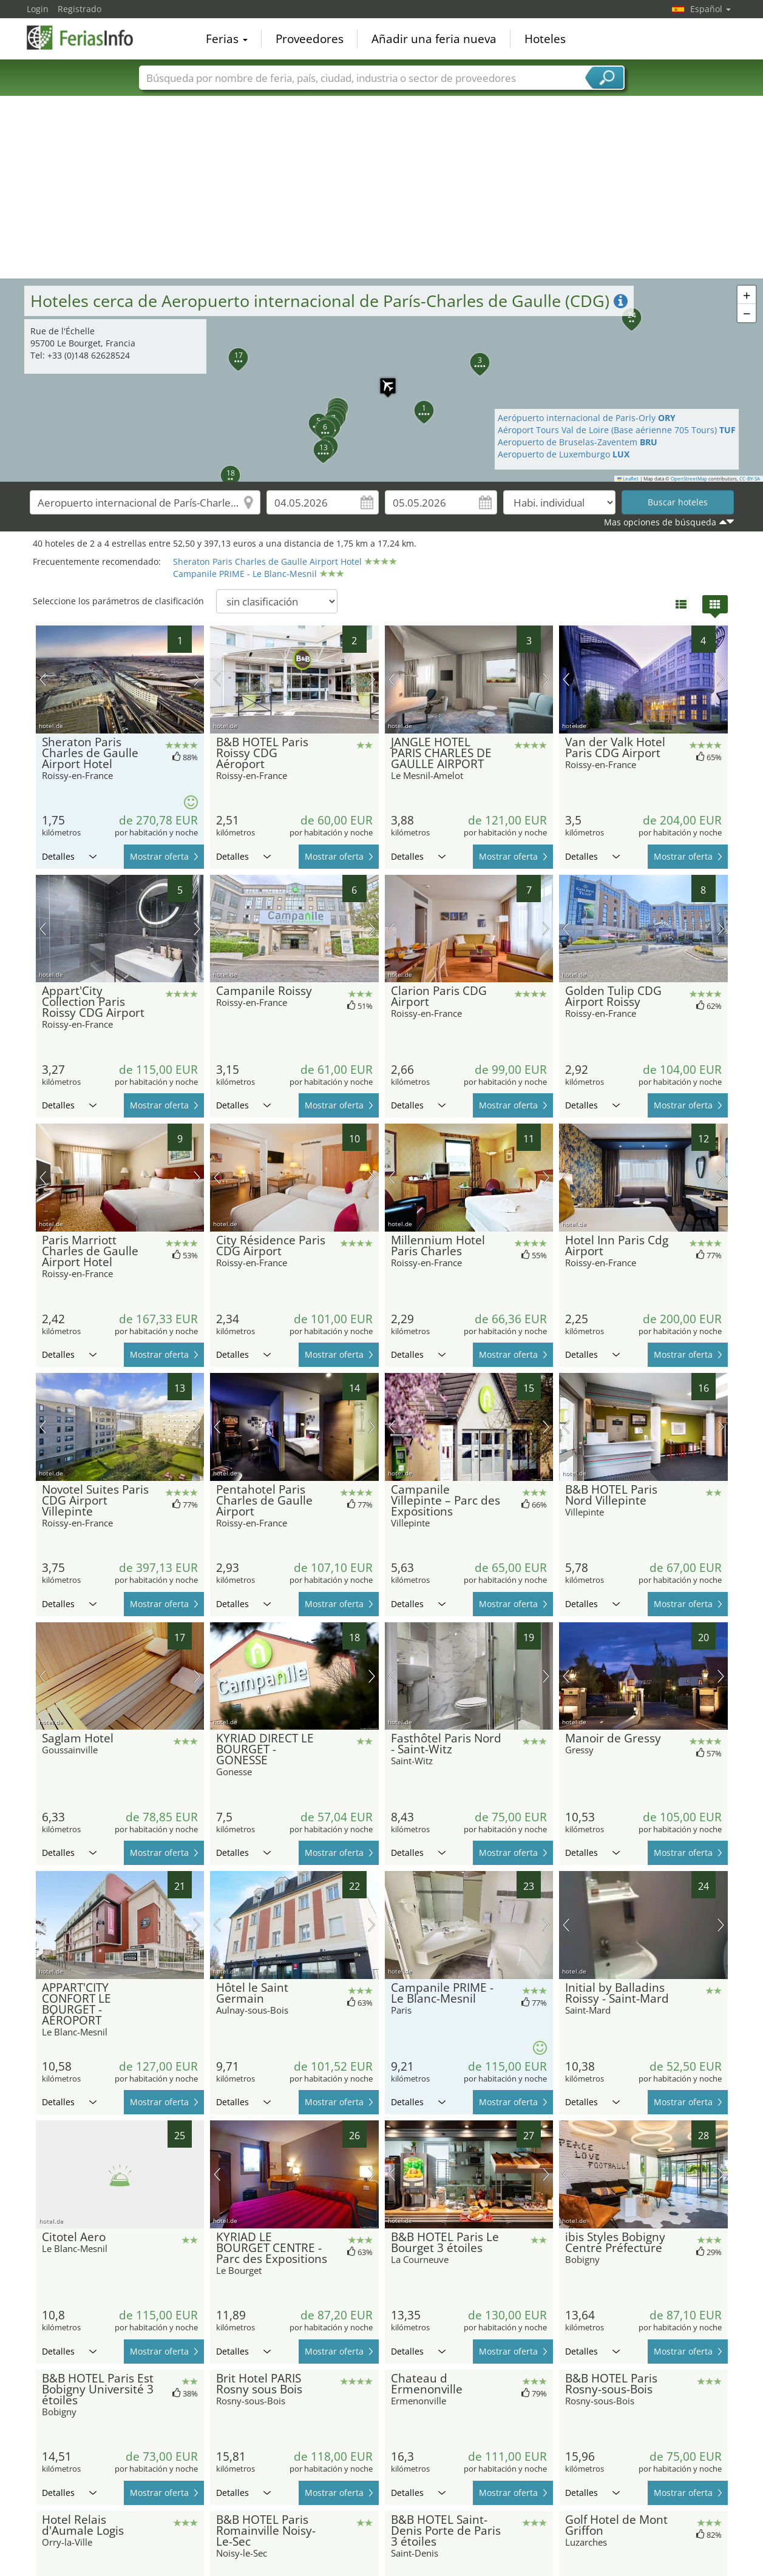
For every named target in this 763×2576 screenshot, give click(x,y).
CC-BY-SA (749, 479)
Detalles (69, 856)
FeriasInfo (87, 37)
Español (710, 9)
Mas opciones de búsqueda (660, 522)
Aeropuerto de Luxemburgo (563, 454)
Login (38, 9)
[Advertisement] (382, 187)
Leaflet (628, 479)
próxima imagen (197, 679)
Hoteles (545, 39)
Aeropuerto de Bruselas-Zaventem (577, 442)
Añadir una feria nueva (434, 39)
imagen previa (43, 679)
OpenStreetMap (689, 479)
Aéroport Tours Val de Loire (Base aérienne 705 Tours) (617, 430)
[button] (381, 379)
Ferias (227, 39)
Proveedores (310, 39)
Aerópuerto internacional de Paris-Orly (587, 417)
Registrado (79, 9)
